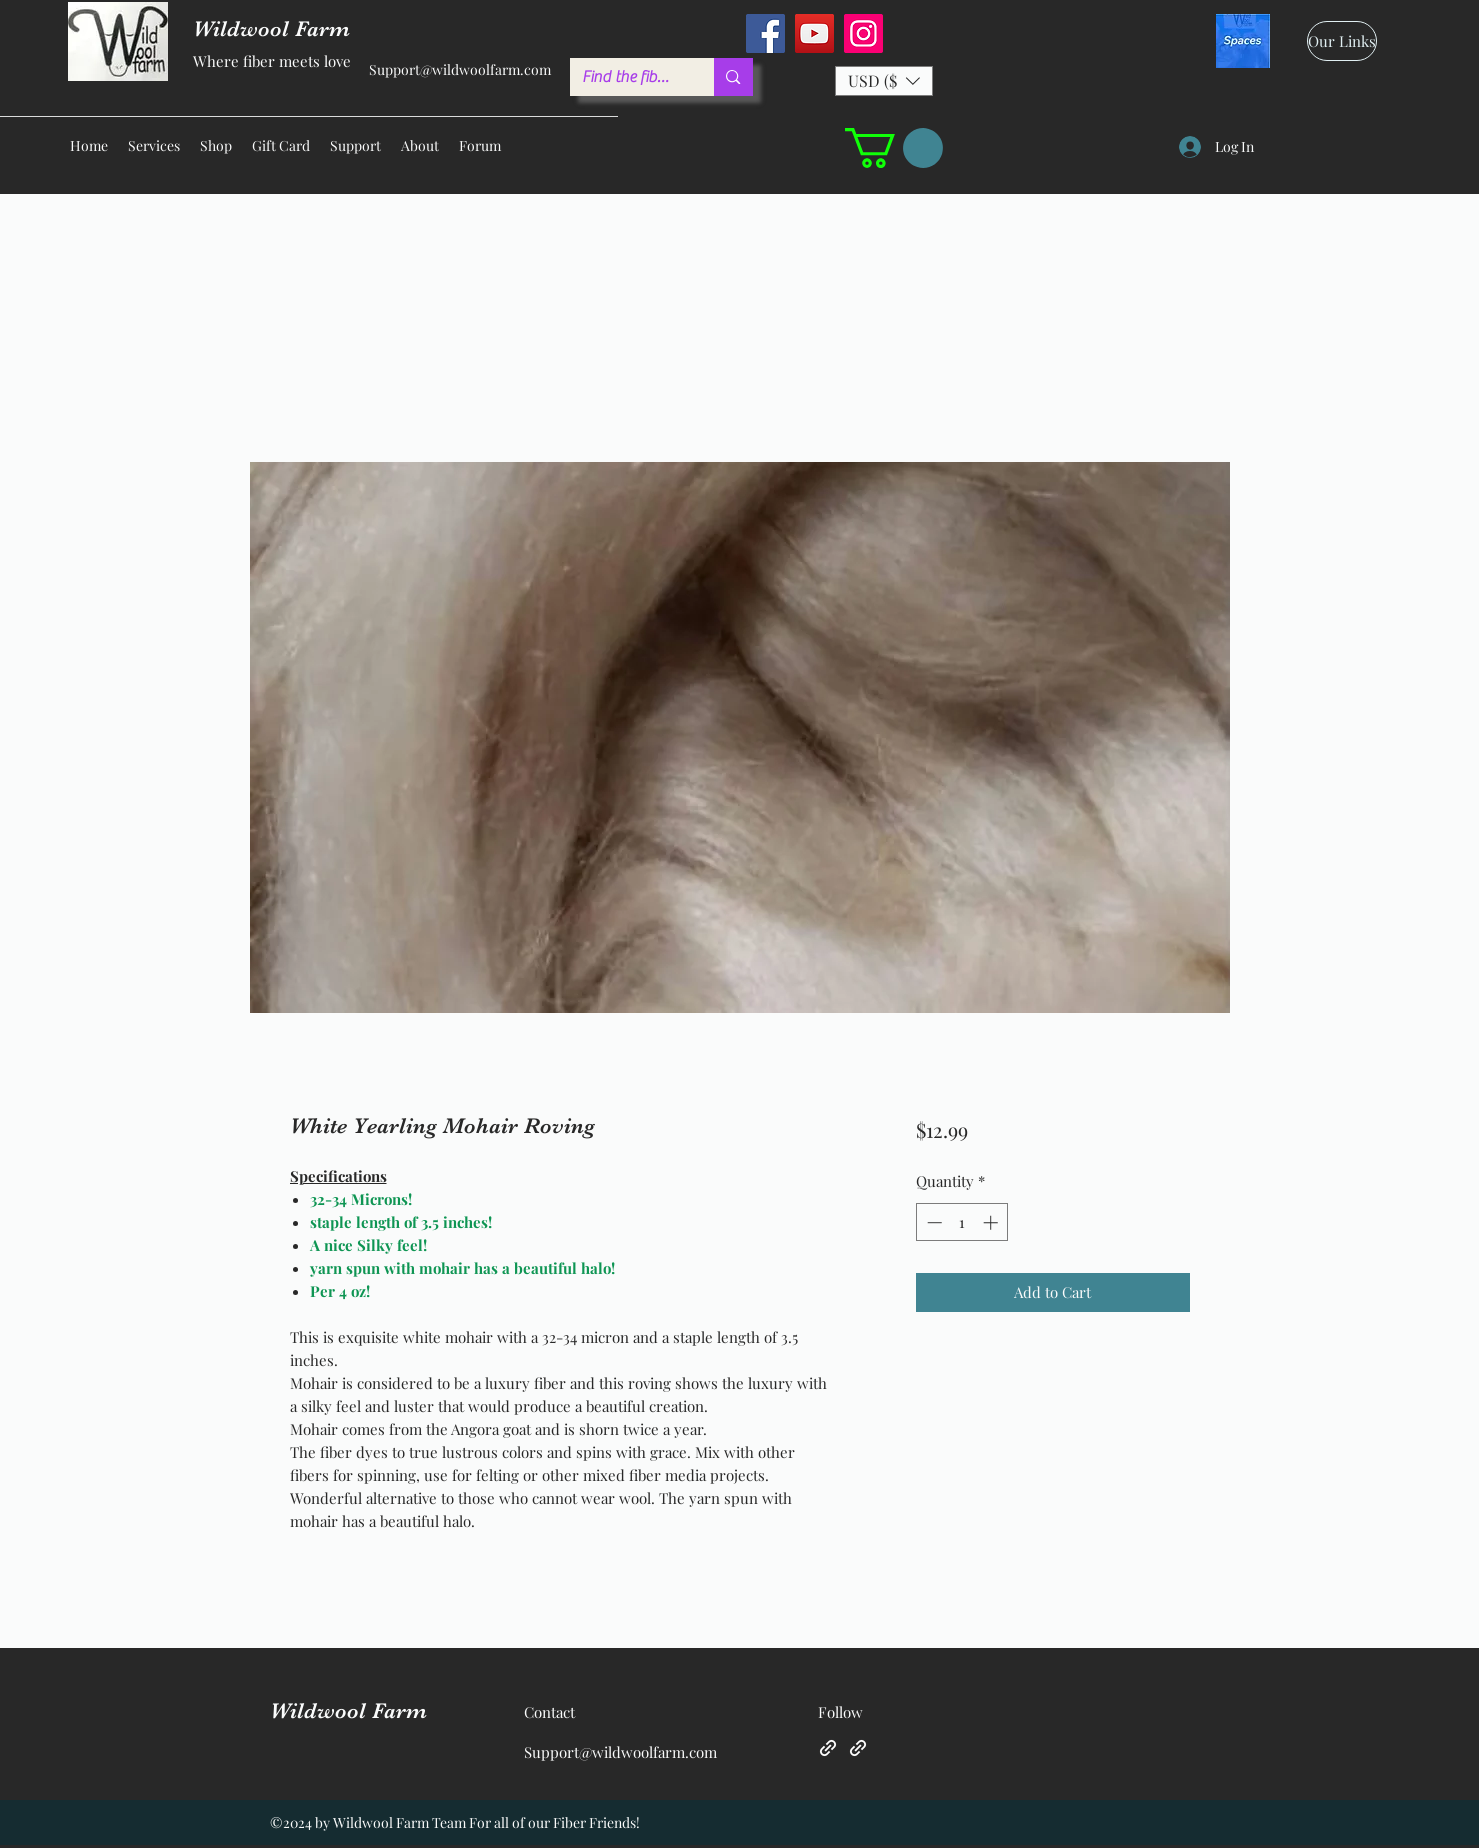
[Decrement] (932, 1222)
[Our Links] (1342, 41)
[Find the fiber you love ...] (627, 77)
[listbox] (884, 81)
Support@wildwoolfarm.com (460, 69)
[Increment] (992, 1222)
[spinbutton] (962, 1222)
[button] (884, 81)
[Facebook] (765, 33)
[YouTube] (814, 33)
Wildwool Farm (348, 1710)
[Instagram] (863, 33)
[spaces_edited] (1243, 41)
